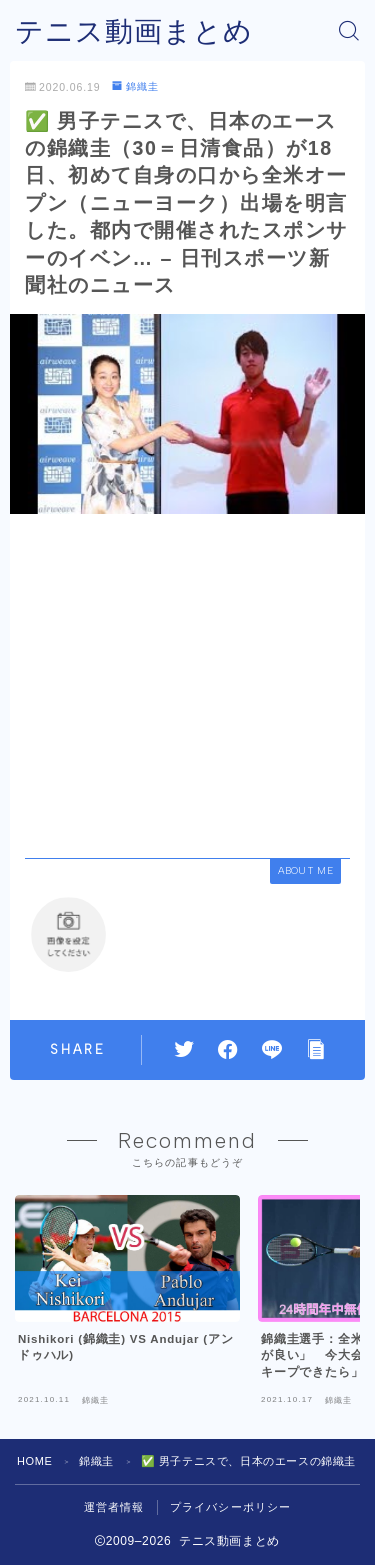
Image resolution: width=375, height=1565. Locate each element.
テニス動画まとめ (134, 31)
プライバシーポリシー (231, 1507)
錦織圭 (135, 86)
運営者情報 (114, 1507)
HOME (34, 1461)
